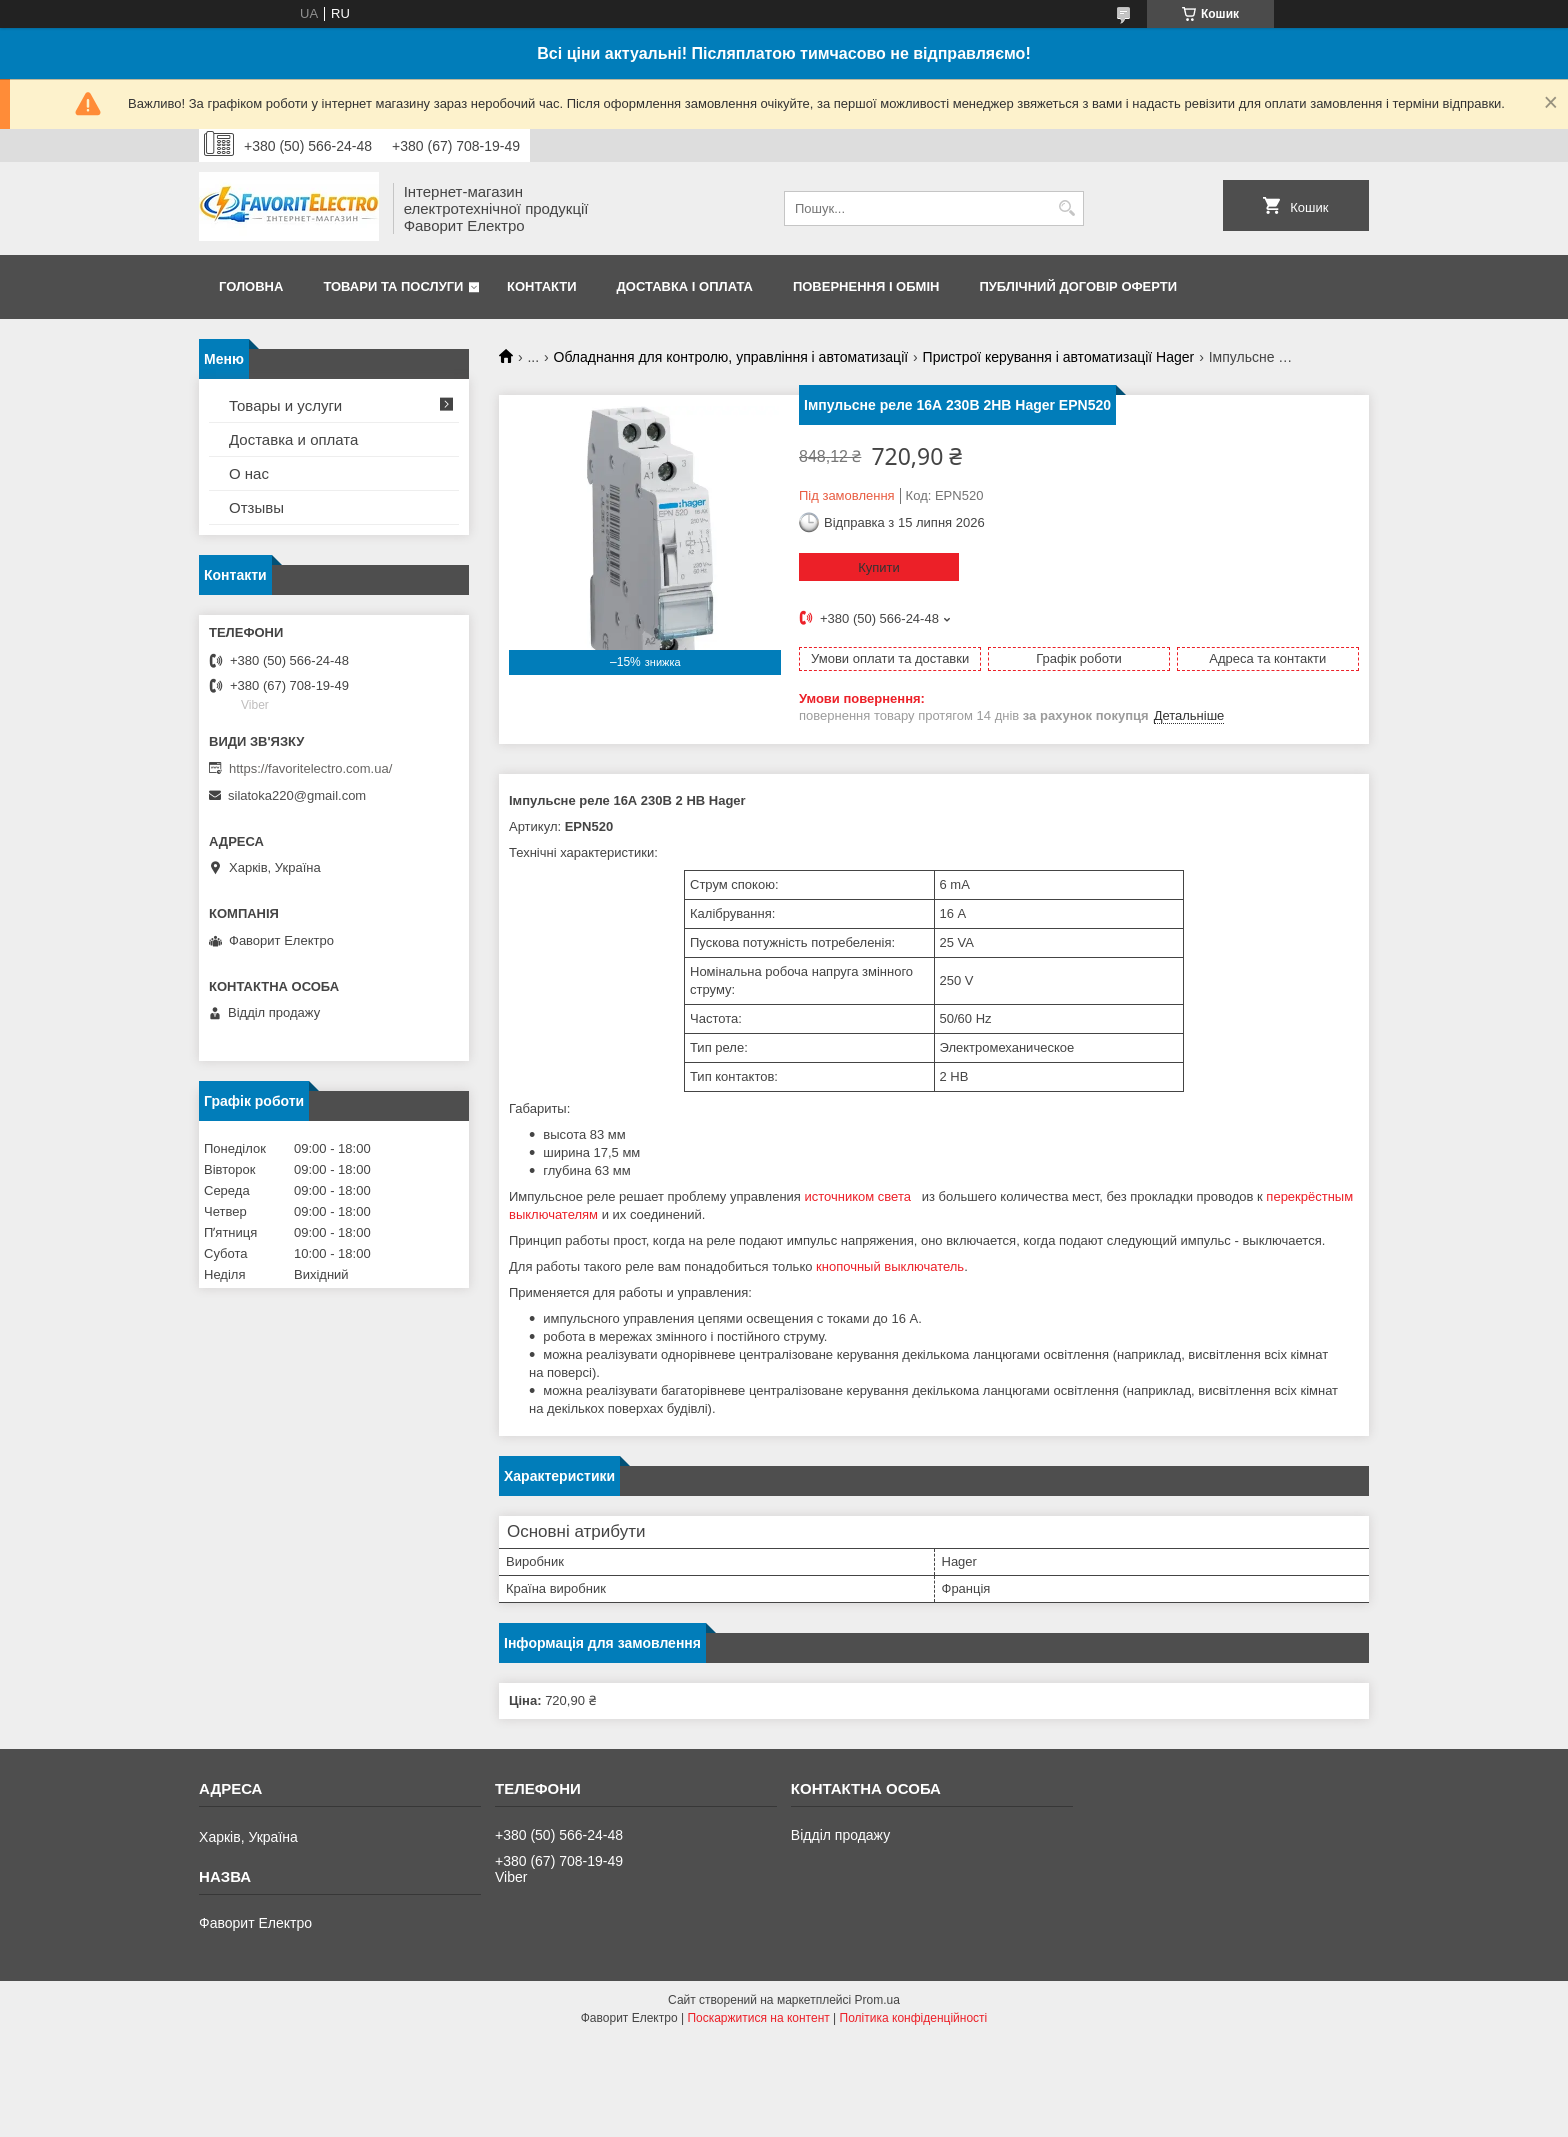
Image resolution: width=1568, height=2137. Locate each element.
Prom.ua (877, 2000)
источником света (859, 1196)
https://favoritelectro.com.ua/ (310, 768)
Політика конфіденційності (914, 2018)
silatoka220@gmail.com (297, 795)
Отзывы (256, 507)
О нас (249, 473)
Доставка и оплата (293, 439)
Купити (879, 567)
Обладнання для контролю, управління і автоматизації (731, 357)
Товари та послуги (393, 286)
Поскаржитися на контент (758, 2018)
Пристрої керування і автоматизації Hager (1059, 357)
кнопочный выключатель (890, 1266)
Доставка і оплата (685, 286)
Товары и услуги (285, 405)
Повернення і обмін (866, 286)
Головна (251, 286)
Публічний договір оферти (1078, 286)
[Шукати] (1066, 208)
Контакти (542, 286)
